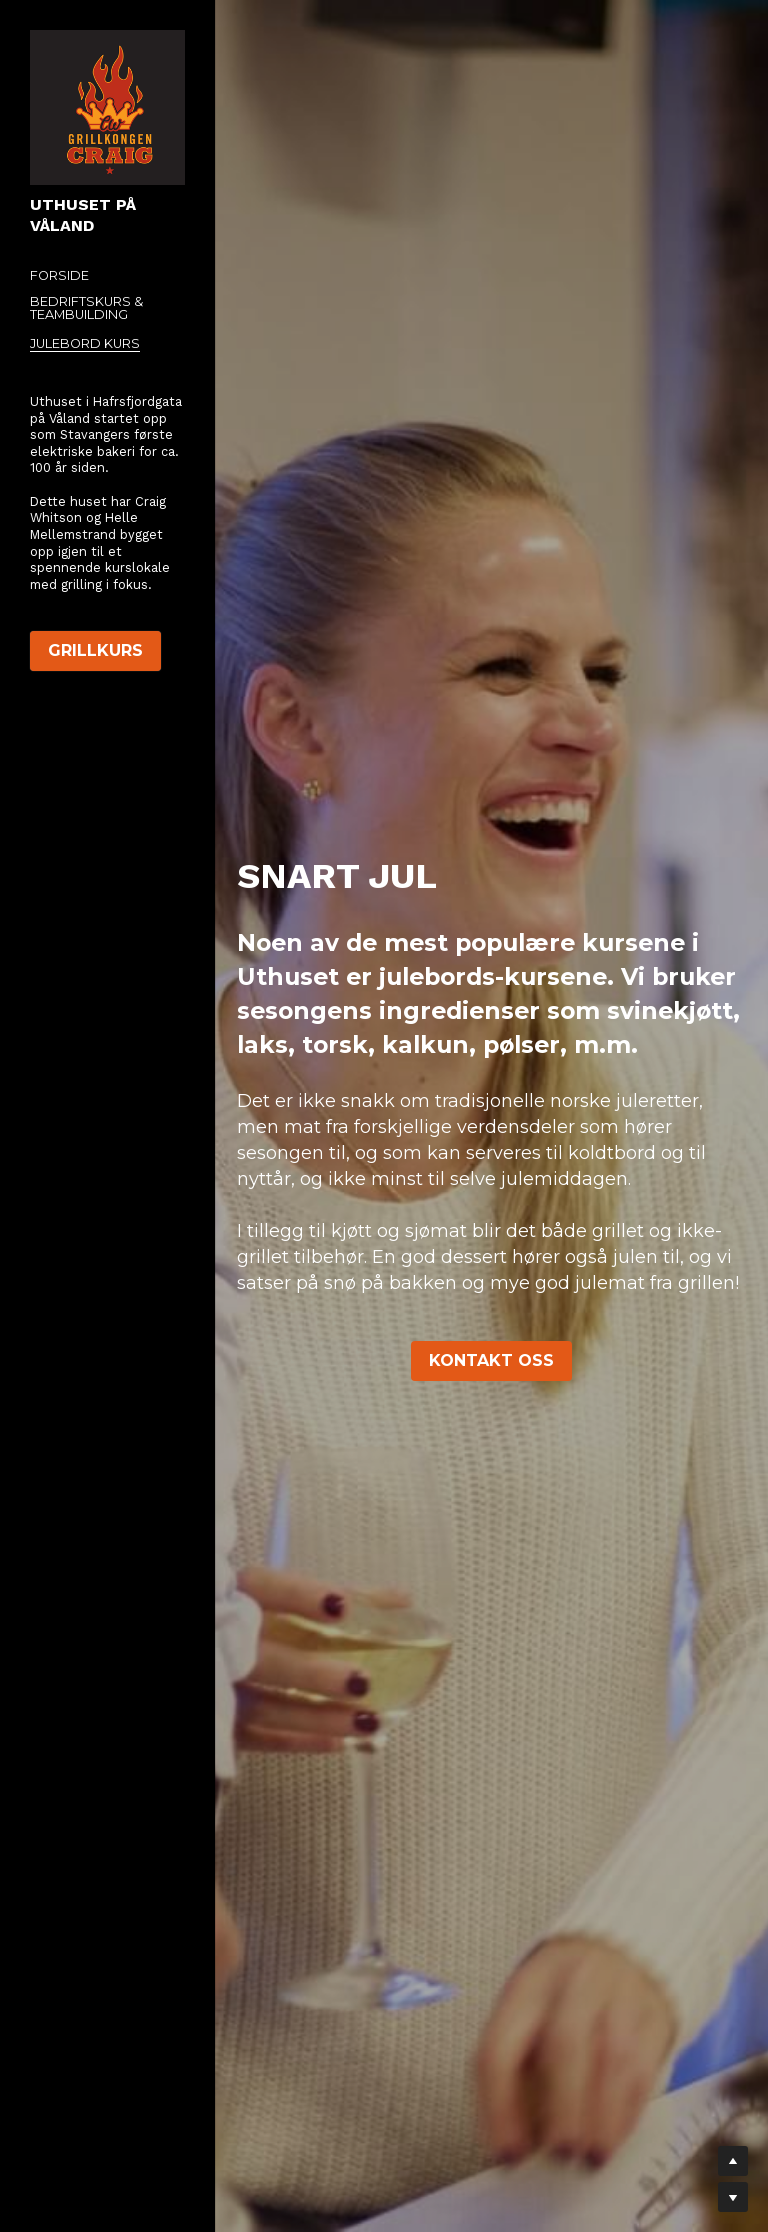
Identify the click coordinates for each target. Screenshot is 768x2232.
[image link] (107, 106)
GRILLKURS (95, 650)
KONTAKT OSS (491, 1360)
